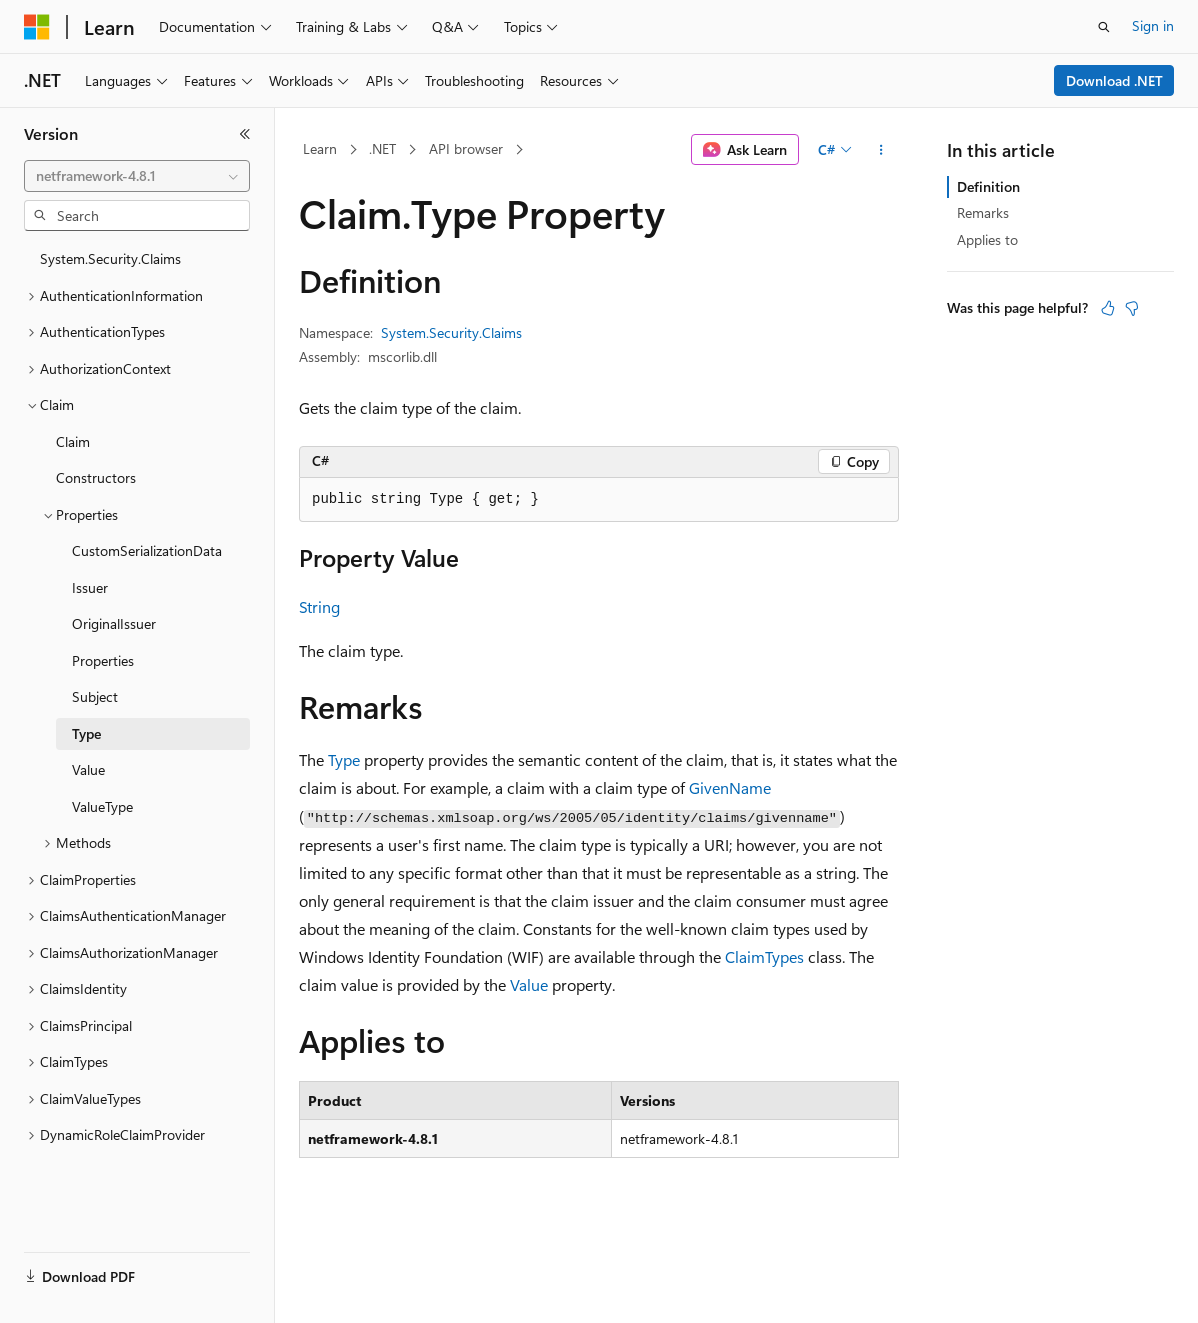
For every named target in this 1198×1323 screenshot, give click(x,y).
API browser (466, 148)
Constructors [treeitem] (96, 477)
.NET (382, 148)
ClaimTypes (764, 956)
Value (529, 984)
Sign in (1153, 25)
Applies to (987, 239)
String (319, 606)
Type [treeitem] (86, 733)
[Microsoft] (37, 27)
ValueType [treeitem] (102, 806)
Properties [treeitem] (103, 660)
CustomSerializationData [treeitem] (147, 550)
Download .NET (1114, 80)
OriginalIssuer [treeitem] (114, 623)
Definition (988, 186)
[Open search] (1104, 27)
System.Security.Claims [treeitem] (110, 258)
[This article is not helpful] (1132, 308)
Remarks (983, 212)
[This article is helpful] (1108, 308)
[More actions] (881, 150)
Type (344, 759)
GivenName (730, 787)
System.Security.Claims (451, 332)
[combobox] (137, 176)
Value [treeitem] (88, 769)
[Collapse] (245, 134)
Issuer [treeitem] (90, 587)
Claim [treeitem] (73, 441)
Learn (320, 148)
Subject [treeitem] (95, 696)
